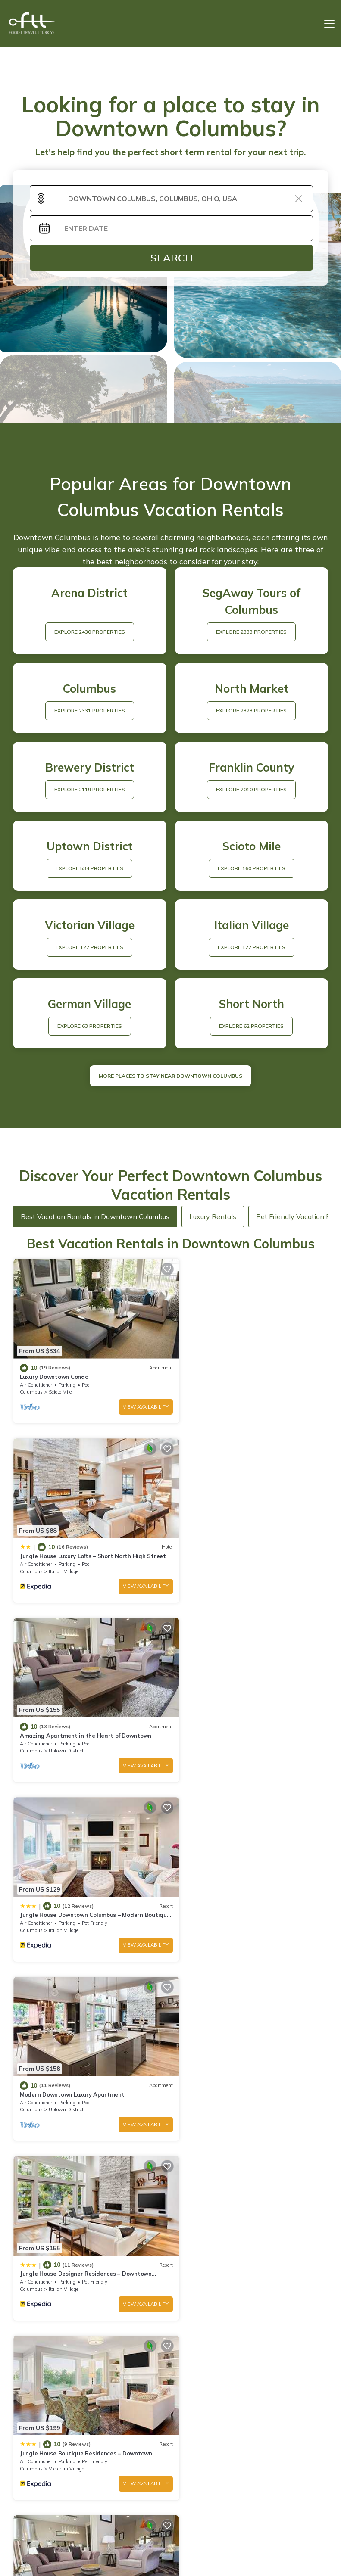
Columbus (31, 1384)
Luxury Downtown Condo (54, 1369)
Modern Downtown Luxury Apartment (72, 1712)
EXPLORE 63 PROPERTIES (89, 1026)
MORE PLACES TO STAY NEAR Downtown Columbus (170, 1076)
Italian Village (223, 1384)
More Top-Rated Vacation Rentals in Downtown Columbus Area (170, 2451)
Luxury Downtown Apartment (221, 1884)
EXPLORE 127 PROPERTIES (89, 947)
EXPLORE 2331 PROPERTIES (89, 710)
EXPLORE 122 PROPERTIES (251, 947)
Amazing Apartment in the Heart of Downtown (85, 1540)
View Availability (133, 1399)
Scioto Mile (60, 1384)
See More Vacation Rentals (170, 1960)
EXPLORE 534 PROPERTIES (89, 868)
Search (171, 257)
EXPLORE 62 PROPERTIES (251, 1026)
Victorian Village (66, 1900)
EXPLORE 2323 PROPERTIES (251, 710)
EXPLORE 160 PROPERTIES (251, 868)
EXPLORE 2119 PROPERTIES (89, 789)
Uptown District (66, 1556)
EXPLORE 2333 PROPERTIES (251, 631)
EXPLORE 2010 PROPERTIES (251, 789)
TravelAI (195, 2545)
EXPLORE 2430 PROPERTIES (89, 631)
